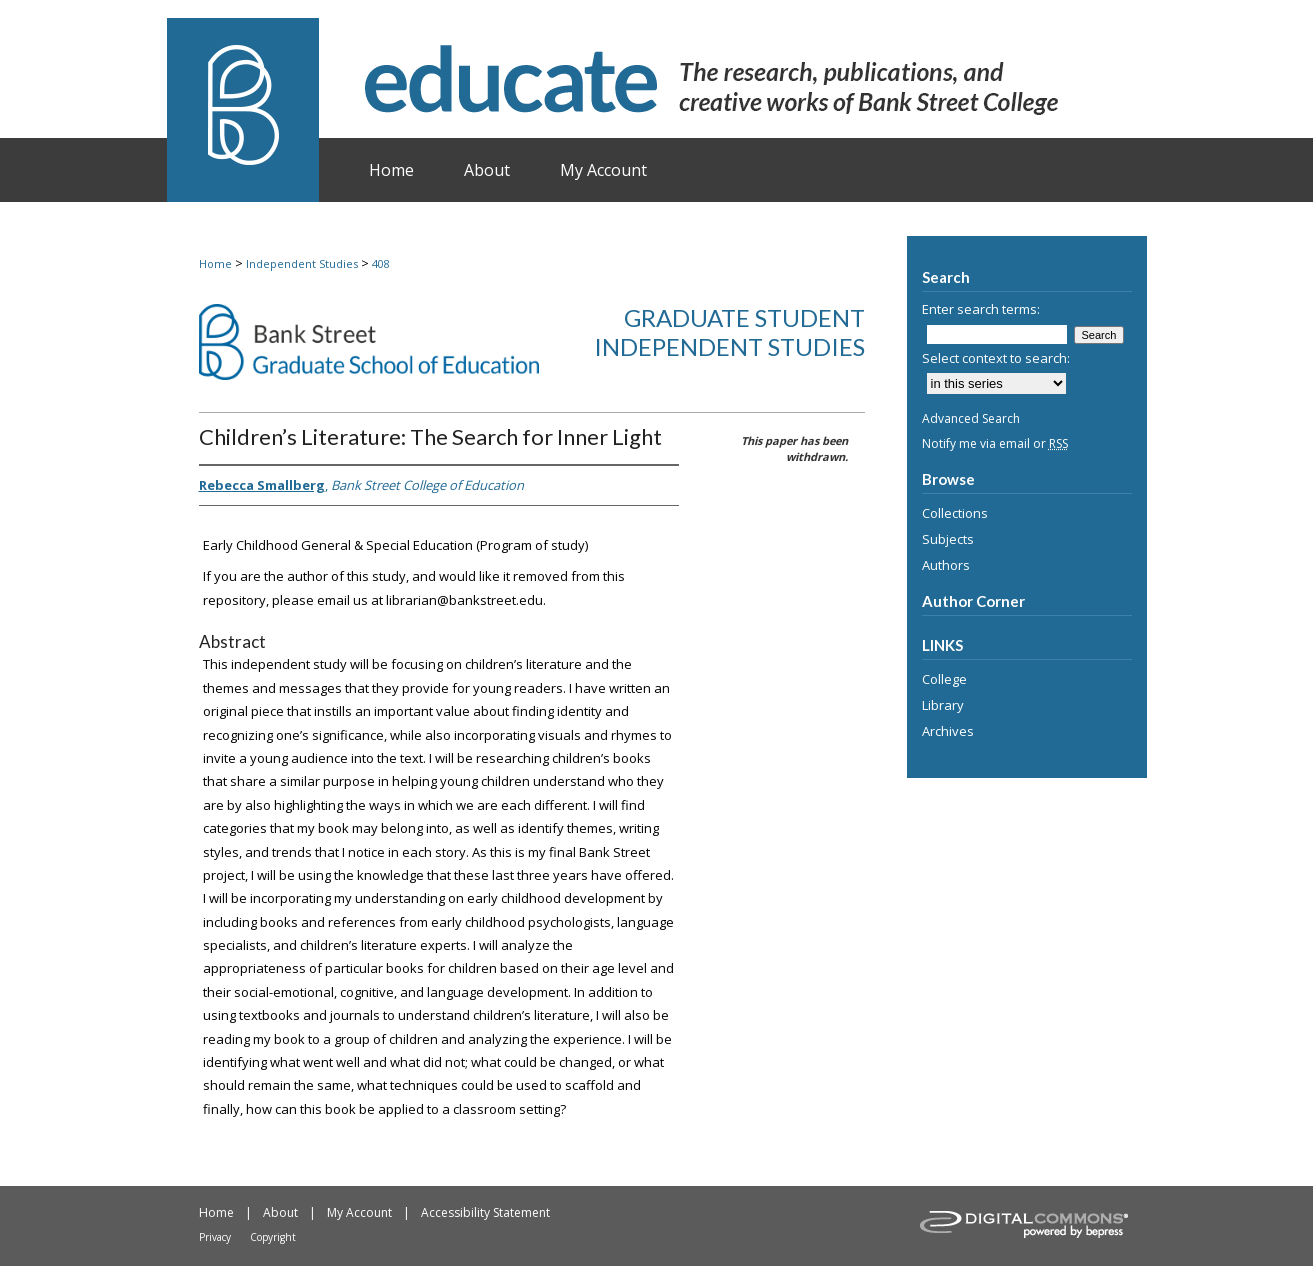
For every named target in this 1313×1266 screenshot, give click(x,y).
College (944, 679)
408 (381, 263)
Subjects (948, 539)
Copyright (273, 1237)
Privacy (215, 1237)
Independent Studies (302, 263)
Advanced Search (971, 418)
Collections (955, 513)
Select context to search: (996, 358)
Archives (948, 731)
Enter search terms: (981, 309)
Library (943, 705)
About (280, 1212)
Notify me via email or (995, 443)
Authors (946, 565)
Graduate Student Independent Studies (729, 332)
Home (215, 263)
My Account (359, 1212)
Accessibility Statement (485, 1212)
